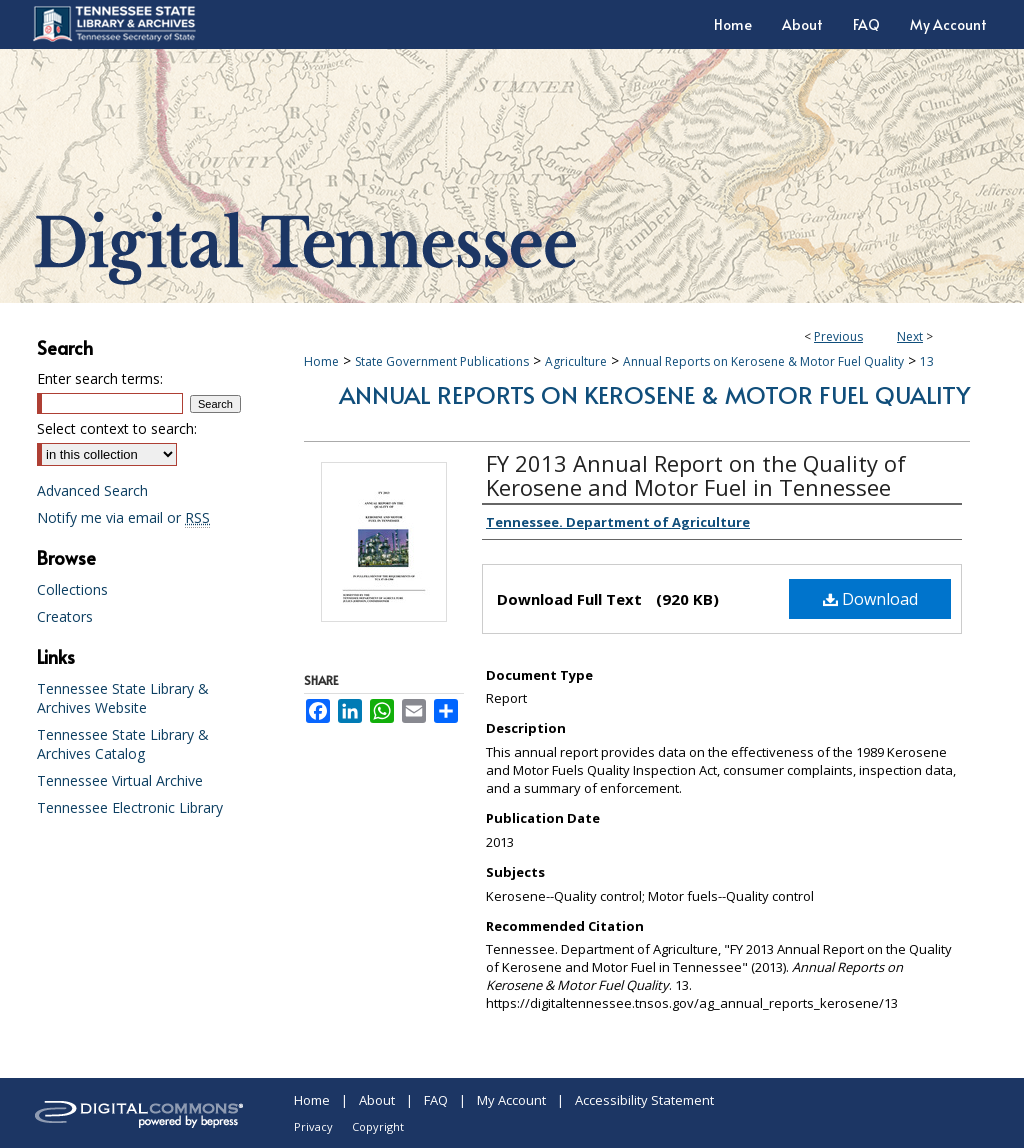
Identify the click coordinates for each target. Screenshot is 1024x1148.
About (377, 1100)
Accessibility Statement (644, 1100)
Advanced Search (92, 490)
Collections (72, 589)
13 (927, 361)
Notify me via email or (123, 517)
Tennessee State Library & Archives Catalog (123, 744)
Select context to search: (117, 428)
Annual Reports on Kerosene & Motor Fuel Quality (763, 361)
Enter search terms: (100, 378)
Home (321, 361)
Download (870, 599)
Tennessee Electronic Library (130, 807)
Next (910, 336)
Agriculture (576, 361)
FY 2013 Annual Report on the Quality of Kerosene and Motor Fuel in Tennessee (696, 475)
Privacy (313, 1126)
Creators (65, 616)
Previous (838, 336)
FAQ (436, 1100)
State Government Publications (442, 361)
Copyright (378, 1126)
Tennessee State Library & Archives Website (123, 698)
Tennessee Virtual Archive (120, 780)
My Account (511, 1100)
